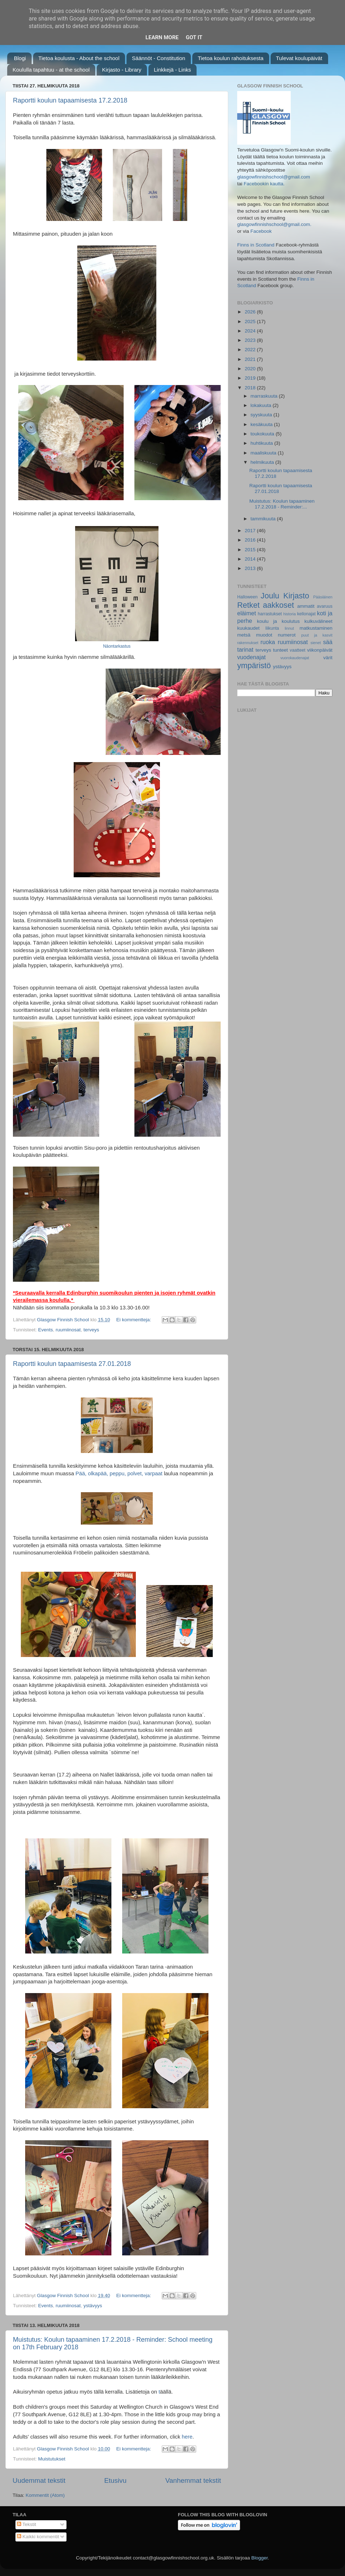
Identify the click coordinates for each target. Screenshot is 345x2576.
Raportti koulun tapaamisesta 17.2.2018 (70, 100)
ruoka (268, 642)
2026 (251, 311)
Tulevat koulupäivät (299, 58)
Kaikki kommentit (38, 2536)
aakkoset (278, 605)
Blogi (20, 58)
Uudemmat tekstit (39, 2480)
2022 (251, 349)
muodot (264, 635)
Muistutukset (51, 2459)
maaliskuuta (264, 453)
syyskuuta (261, 414)
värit (328, 657)
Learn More (162, 37)
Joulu (270, 595)
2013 (251, 568)
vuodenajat (251, 657)
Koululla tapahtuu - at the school (51, 70)
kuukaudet (248, 628)
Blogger (259, 2558)
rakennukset (247, 642)
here (187, 2437)
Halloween (247, 596)
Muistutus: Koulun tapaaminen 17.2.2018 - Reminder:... (282, 504)
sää (327, 642)
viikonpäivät (319, 650)
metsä (243, 635)
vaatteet (297, 650)
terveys (91, 1329)
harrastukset (270, 613)
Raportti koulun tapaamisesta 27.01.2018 (72, 1363)
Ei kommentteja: (134, 1319)
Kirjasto (296, 595)
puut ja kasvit (316, 635)
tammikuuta (263, 518)
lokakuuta (261, 405)
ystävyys (92, 2305)
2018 (251, 387)
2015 (251, 549)
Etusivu (115, 2480)
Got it (194, 37)
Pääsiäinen (322, 597)
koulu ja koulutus (278, 621)
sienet (315, 642)
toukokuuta (263, 433)
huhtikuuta (262, 443)
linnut (289, 628)
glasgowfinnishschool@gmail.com (273, 177)
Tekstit (26, 2524)
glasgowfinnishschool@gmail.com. (274, 224)
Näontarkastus (117, 646)
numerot (287, 635)
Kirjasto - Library (121, 70)
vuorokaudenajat (294, 658)
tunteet (280, 650)
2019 (251, 378)
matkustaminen (315, 628)
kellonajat (306, 613)
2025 (251, 321)
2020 (251, 368)
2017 (251, 530)
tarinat (245, 649)
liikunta (272, 628)
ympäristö (254, 665)
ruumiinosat (68, 1329)
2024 (251, 331)
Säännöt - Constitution (158, 58)
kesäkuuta (262, 424)
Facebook (261, 231)
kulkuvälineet (318, 621)
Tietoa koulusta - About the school (78, 58)
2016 (251, 540)
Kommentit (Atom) (45, 2495)
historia (289, 614)
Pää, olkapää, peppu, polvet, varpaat (118, 1473)
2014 (251, 559)
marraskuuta (264, 396)
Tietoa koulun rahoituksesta (230, 58)
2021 (251, 359)
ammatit (305, 606)
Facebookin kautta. (264, 183)
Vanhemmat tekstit (193, 2480)
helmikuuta (262, 462)
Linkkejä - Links (172, 70)
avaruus (324, 606)
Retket (248, 605)
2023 (251, 340)
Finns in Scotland (256, 245)
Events (45, 1329)
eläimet (246, 613)
